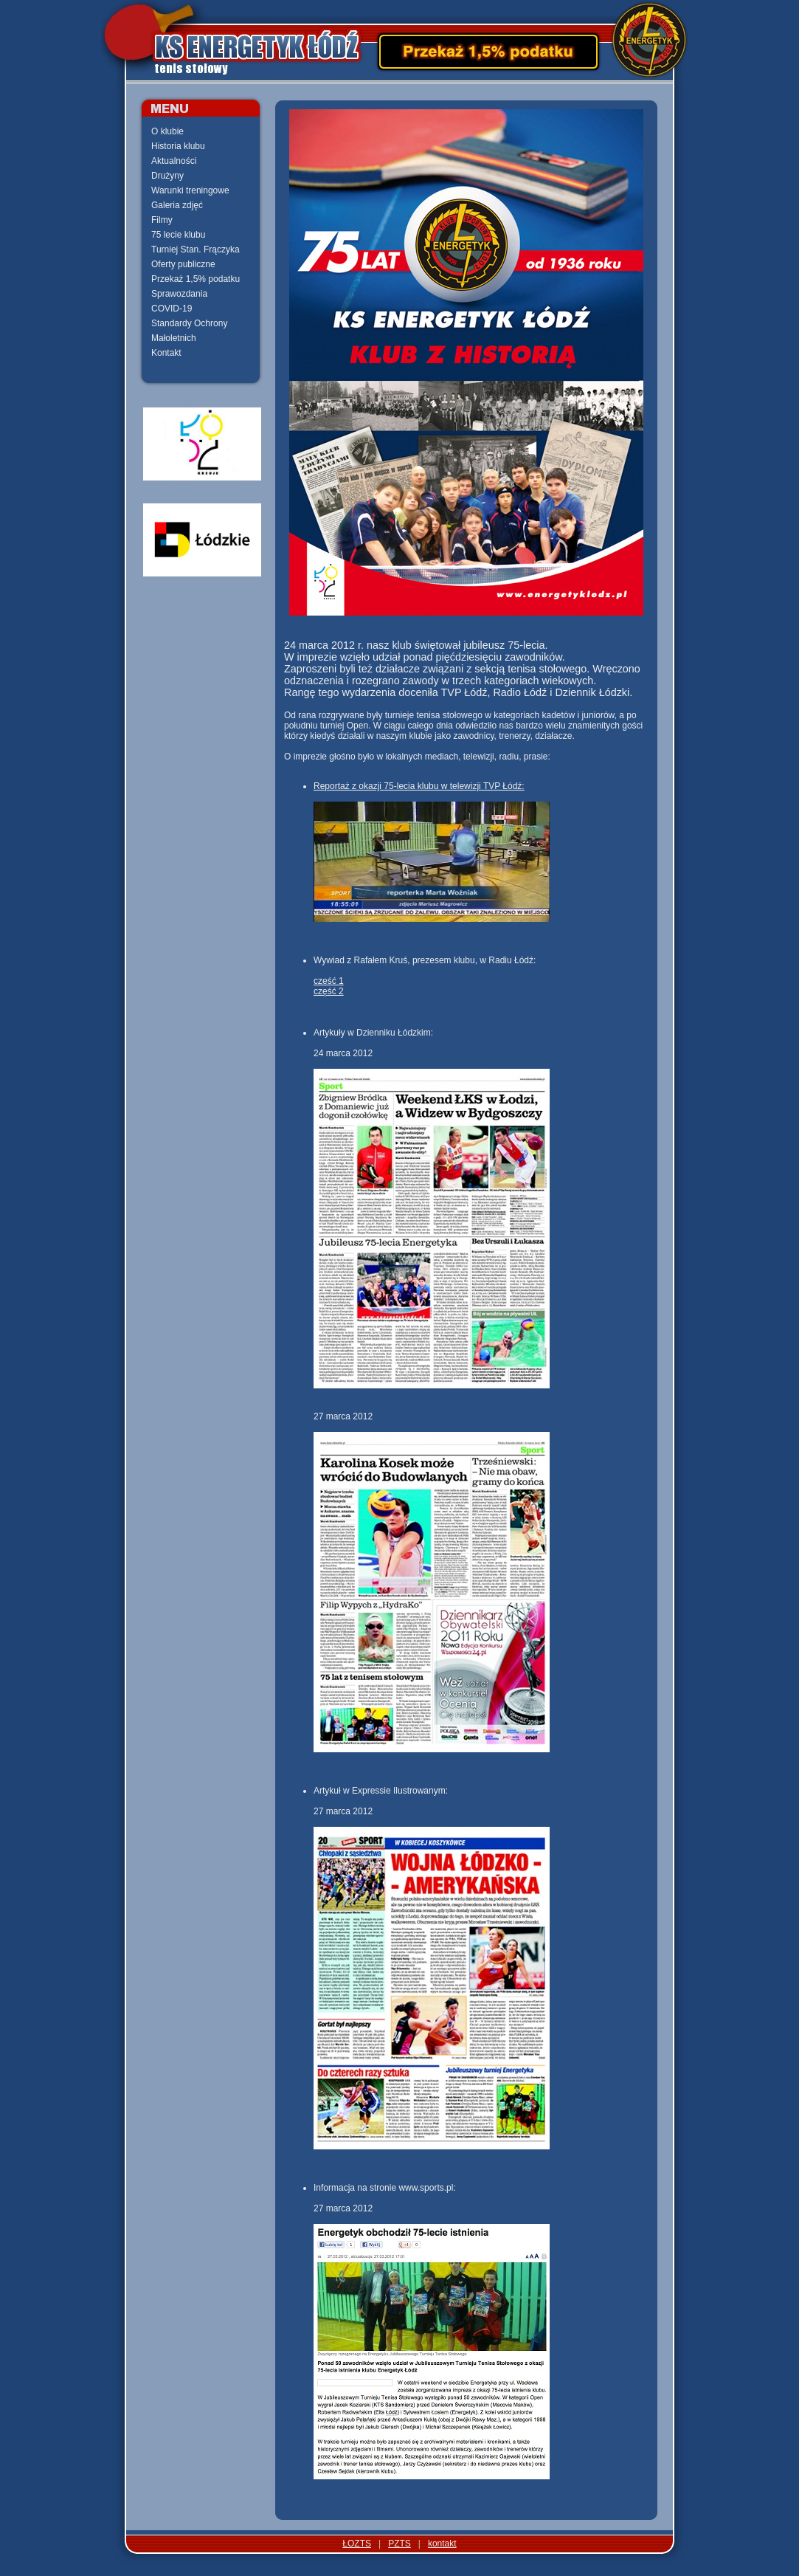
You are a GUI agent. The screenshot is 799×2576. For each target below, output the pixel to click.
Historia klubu (178, 146)
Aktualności (173, 161)
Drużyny (167, 176)
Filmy (162, 220)
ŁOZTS (356, 2543)
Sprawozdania (179, 294)
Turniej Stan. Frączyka (195, 249)
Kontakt (166, 353)
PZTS (399, 2543)
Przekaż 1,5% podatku (195, 279)
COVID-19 (171, 308)
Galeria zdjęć (177, 205)
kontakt (442, 2543)
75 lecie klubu (178, 235)
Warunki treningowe (190, 190)
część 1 (329, 981)
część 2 (329, 991)
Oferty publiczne (183, 264)
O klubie (167, 131)
